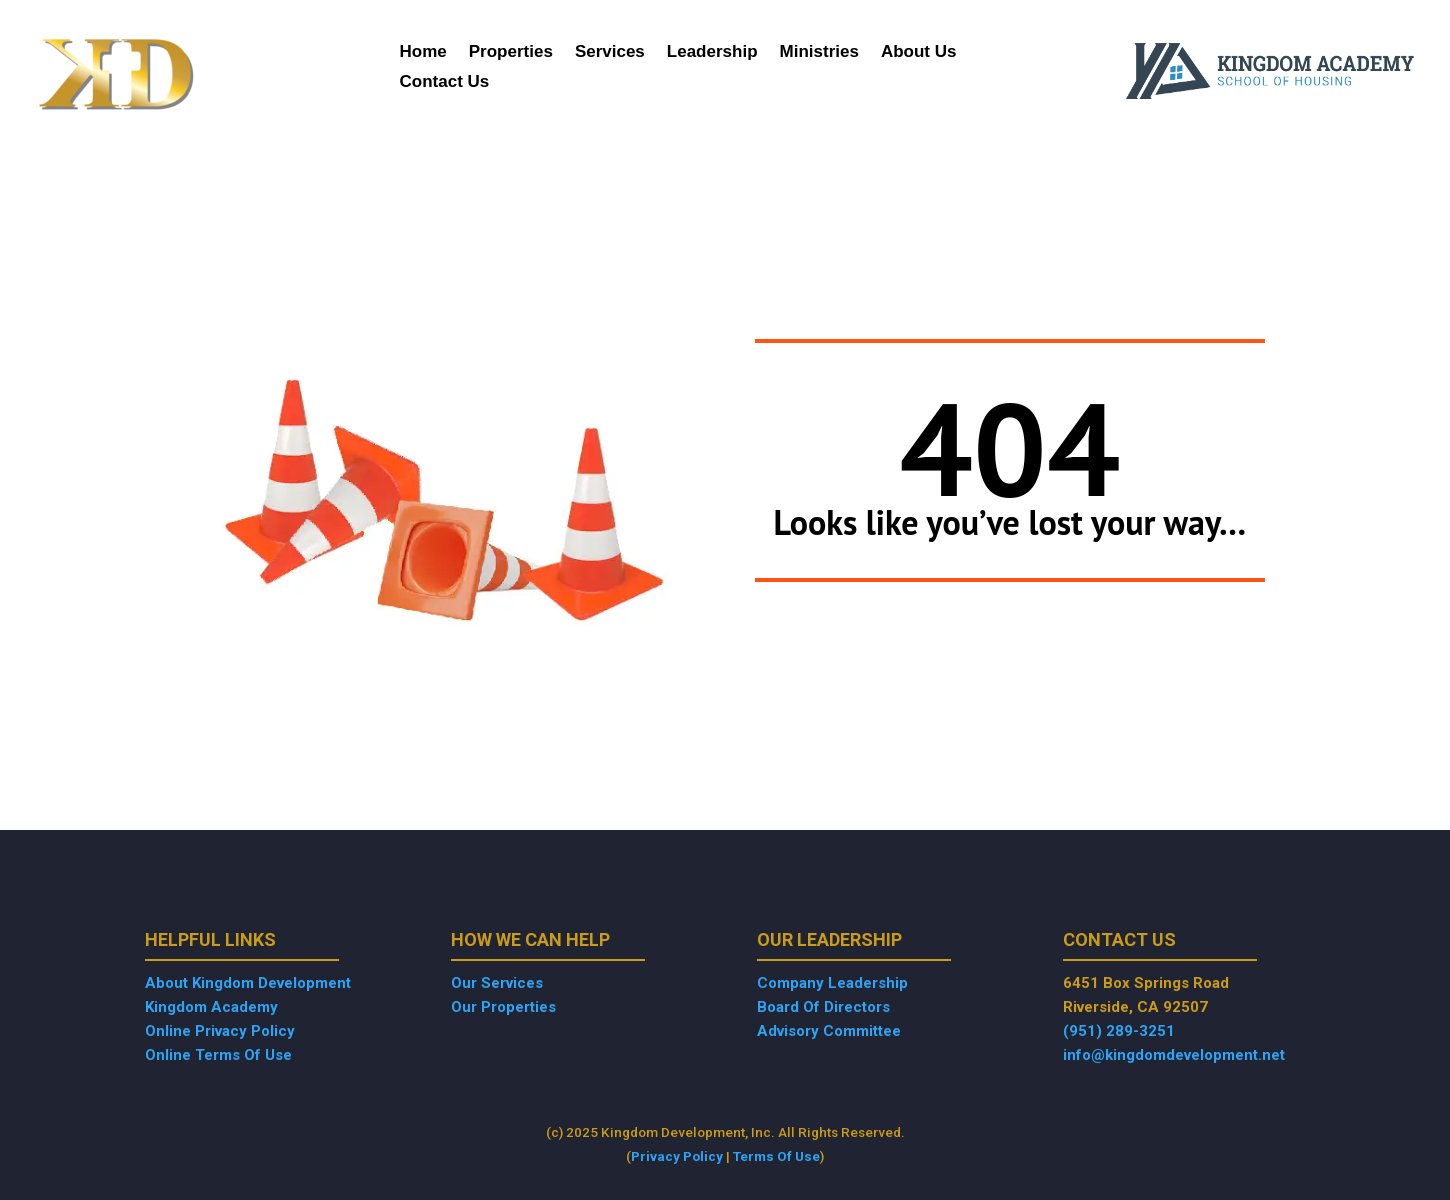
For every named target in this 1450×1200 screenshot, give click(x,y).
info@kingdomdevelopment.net (1174, 1055)
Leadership (712, 53)
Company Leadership (832, 983)
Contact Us (445, 83)
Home (423, 53)
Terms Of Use (776, 1156)
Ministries (819, 53)
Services (610, 53)
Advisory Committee (829, 1031)
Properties (511, 53)
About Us (919, 53)
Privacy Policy (677, 1156)
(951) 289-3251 (1119, 1031)
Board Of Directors (823, 1007)
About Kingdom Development (248, 983)
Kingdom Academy (211, 1007)
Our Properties (503, 1007)
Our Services (497, 983)
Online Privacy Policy (220, 1031)
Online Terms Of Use (218, 1055)
